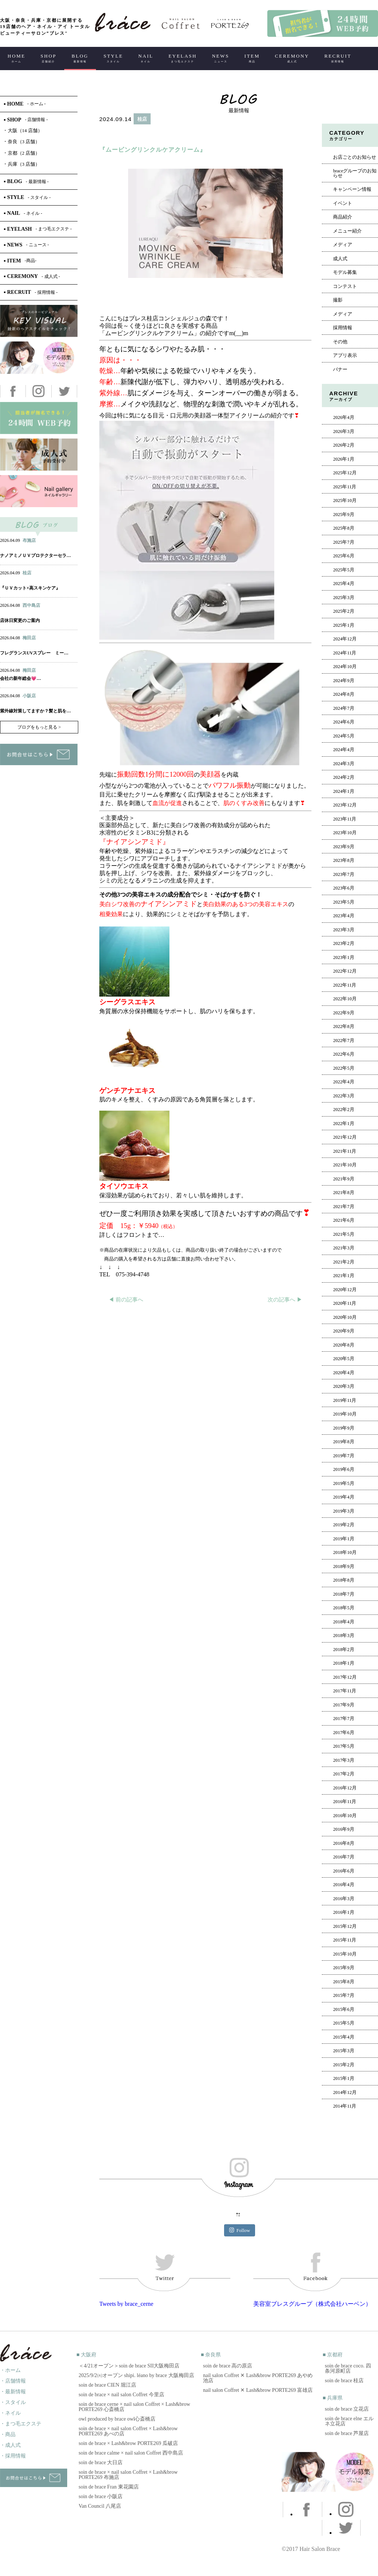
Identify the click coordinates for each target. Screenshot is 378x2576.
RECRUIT (337, 58)
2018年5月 (343, 1607)
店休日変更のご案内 (20, 620)
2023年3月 (343, 929)
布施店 (29, 540)
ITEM (252, 58)
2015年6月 (343, 2009)
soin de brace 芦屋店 (347, 2433)
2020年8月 (343, 1345)
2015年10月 (345, 1954)
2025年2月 (343, 611)
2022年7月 (343, 1040)
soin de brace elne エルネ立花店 (349, 2421)
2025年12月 (345, 472)
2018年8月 (343, 1580)
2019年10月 (345, 1414)
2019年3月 (343, 1511)
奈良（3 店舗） (22, 141)
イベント (342, 203)
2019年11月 (344, 1400)
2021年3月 (343, 1248)
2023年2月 (343, 943)
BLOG (80, 58)
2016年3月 (343, 1898)
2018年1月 (343, 1663)
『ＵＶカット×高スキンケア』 (30, 588)
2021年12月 (345, 1137)
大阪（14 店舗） (23, 130)
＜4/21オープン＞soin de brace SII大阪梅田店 (129, 2366)
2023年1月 (343, 957)
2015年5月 (343, 2023)
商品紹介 (342, 217)
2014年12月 (345, 2092)
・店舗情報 (13, 2381)
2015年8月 (343, 1981)
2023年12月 (345, 805)
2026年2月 (343, 445)
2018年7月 (343, 1594)
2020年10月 (345, 1317)
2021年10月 (345, 1164)
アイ (37, 548)
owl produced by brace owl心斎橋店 (117, 2419)
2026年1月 (343, 459)
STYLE (113, 58)
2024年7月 (343, 708)
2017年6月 (343, 1732)
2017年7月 (343, 1718)
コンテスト (345, 286)
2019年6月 (343, 1469)
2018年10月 (345, 1552)
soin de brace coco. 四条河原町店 (348, 2368)
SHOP (48, 58)
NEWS (220, 58)
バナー (340, 369)
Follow (239, 2230)
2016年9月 (343, 1829)
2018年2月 (343, 1649)
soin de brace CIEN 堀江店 (107, 2385)
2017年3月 (343, 1760)
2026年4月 (343, 417)
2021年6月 (343, 1220)
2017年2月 (343, 1774)
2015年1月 (343, 2078)
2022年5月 (343, 1068)
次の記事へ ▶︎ (285, 1300)
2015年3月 (343, 2050)
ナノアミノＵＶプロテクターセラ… (35, 555)
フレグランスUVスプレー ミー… (34, 653)
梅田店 (29, 638)
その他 (340, 341)
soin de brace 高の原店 (227, 2366)
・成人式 (10, 2445)
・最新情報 (13, 2391)
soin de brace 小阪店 (101, 2496)
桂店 (142, 119)
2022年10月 (345, 998)
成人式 (340, 258)
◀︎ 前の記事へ (126, 1300)
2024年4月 (343, 749)
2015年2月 (343, 2064)
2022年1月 (343, 1123)
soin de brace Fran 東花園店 (109, 2487)
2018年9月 (343, 1566)
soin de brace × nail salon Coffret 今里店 (121, 2394)
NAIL (145, 58)
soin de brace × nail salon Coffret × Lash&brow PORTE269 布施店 (128, 2474)
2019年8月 (343, 1441)
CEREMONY (292, 58)
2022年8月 (343, 1026)
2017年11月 (344, 1690)
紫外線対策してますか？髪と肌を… (35, 710)
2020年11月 (344, 1303)
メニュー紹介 (347, 231)
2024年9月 (343, 680)
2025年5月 (343, 569)
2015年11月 (344, 1940)
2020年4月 (343, 1372)
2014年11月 (344, 2106)
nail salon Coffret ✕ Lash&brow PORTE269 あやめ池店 (258, 2378)
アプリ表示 (345, 355)
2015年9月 (343, 1967)
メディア (342, 244)
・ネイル (10, 2413)
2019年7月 (343, 1455)
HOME (16, 58)
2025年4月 (343, 583)
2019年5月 (343, 1483)
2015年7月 (343, 1995)
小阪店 (29, 696)
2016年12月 (345, 1788)
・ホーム (10, 2370)
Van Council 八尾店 (100, 2506)
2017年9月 (343, 1704)
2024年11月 (344, 653)
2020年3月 (343, 1386)
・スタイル (13, 2402)
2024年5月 (343, 736)
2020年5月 (343, 1358)
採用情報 (342, 327)
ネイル (22, 548)
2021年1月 (343, 1275)
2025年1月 (343, 625)
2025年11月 (344, 486)
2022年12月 (345, 971)
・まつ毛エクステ (20, 2424)
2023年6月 (343, 888)
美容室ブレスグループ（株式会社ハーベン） (312, 2304)
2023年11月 (344, 819)
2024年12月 (345, 639)
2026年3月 (343, 431)
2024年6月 (343, 722)
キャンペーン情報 (352, 189)
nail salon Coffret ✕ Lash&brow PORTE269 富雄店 (258, 2390)
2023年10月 (345, 832)
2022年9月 (343, 1012)
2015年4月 (343, 2037)
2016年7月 (343, 1857)
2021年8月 (343, 1192)
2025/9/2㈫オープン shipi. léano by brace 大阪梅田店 (136, 2375)
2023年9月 (343, 846)
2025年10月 (345, 500)
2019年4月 (343, 1497)
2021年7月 (343, 1206)
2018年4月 (343, 1621)
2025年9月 (343, 514)
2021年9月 (343, 1179)
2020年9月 (343, 1331)
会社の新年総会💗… (20, 678)
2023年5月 (343, 902)
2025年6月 (343, 555)
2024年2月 (343, 777)
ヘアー (118, 135)
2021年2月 (343, 1262)
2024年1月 (343, 791)
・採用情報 (13, 2456)
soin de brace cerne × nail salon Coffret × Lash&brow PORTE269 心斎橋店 (134, 2406)
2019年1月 (343, 1538)
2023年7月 (343, 874)
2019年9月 (343, 1428)
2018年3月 (343, 1635)
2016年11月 (344, 1801)
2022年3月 (343, 1095)
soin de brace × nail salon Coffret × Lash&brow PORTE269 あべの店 (128, 2431)
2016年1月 (343, 1912)
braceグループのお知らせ (355, 173)
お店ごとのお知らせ (354, 157)
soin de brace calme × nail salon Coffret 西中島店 (131, 2453)
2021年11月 (344, 1151)
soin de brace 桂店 (344, 2380)
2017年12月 (345, 1677)
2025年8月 (343, 528)
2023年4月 (343, 915)
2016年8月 (343, 1843)
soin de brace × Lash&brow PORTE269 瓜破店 (128, 2443)
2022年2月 (343, 1109)
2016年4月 (343, 1884)
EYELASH (182, 58)
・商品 (8, 2434)
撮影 (338, 300)
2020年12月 (345, 1289)
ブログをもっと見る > (39, 727)
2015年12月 (345, 1926)
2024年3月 (343, 763)
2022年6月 (343, 1054)
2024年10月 (345, 666)
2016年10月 (345, 1815)
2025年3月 (343, 597)
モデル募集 (345, 272)
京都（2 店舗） (22, 153)
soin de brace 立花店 (347, 2409)
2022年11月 (344, 985)
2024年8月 (343, 694)
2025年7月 (343, 542)
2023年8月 (343, 860)
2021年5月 (343, 1234)
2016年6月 (343, 1871)
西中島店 (31, 605)
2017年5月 (343, 1746)
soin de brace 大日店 (101, 2462)
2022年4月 (343, 1081)
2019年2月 (343, 1524)
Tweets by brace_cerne (126, 2304)
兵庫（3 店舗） (22, 164)
